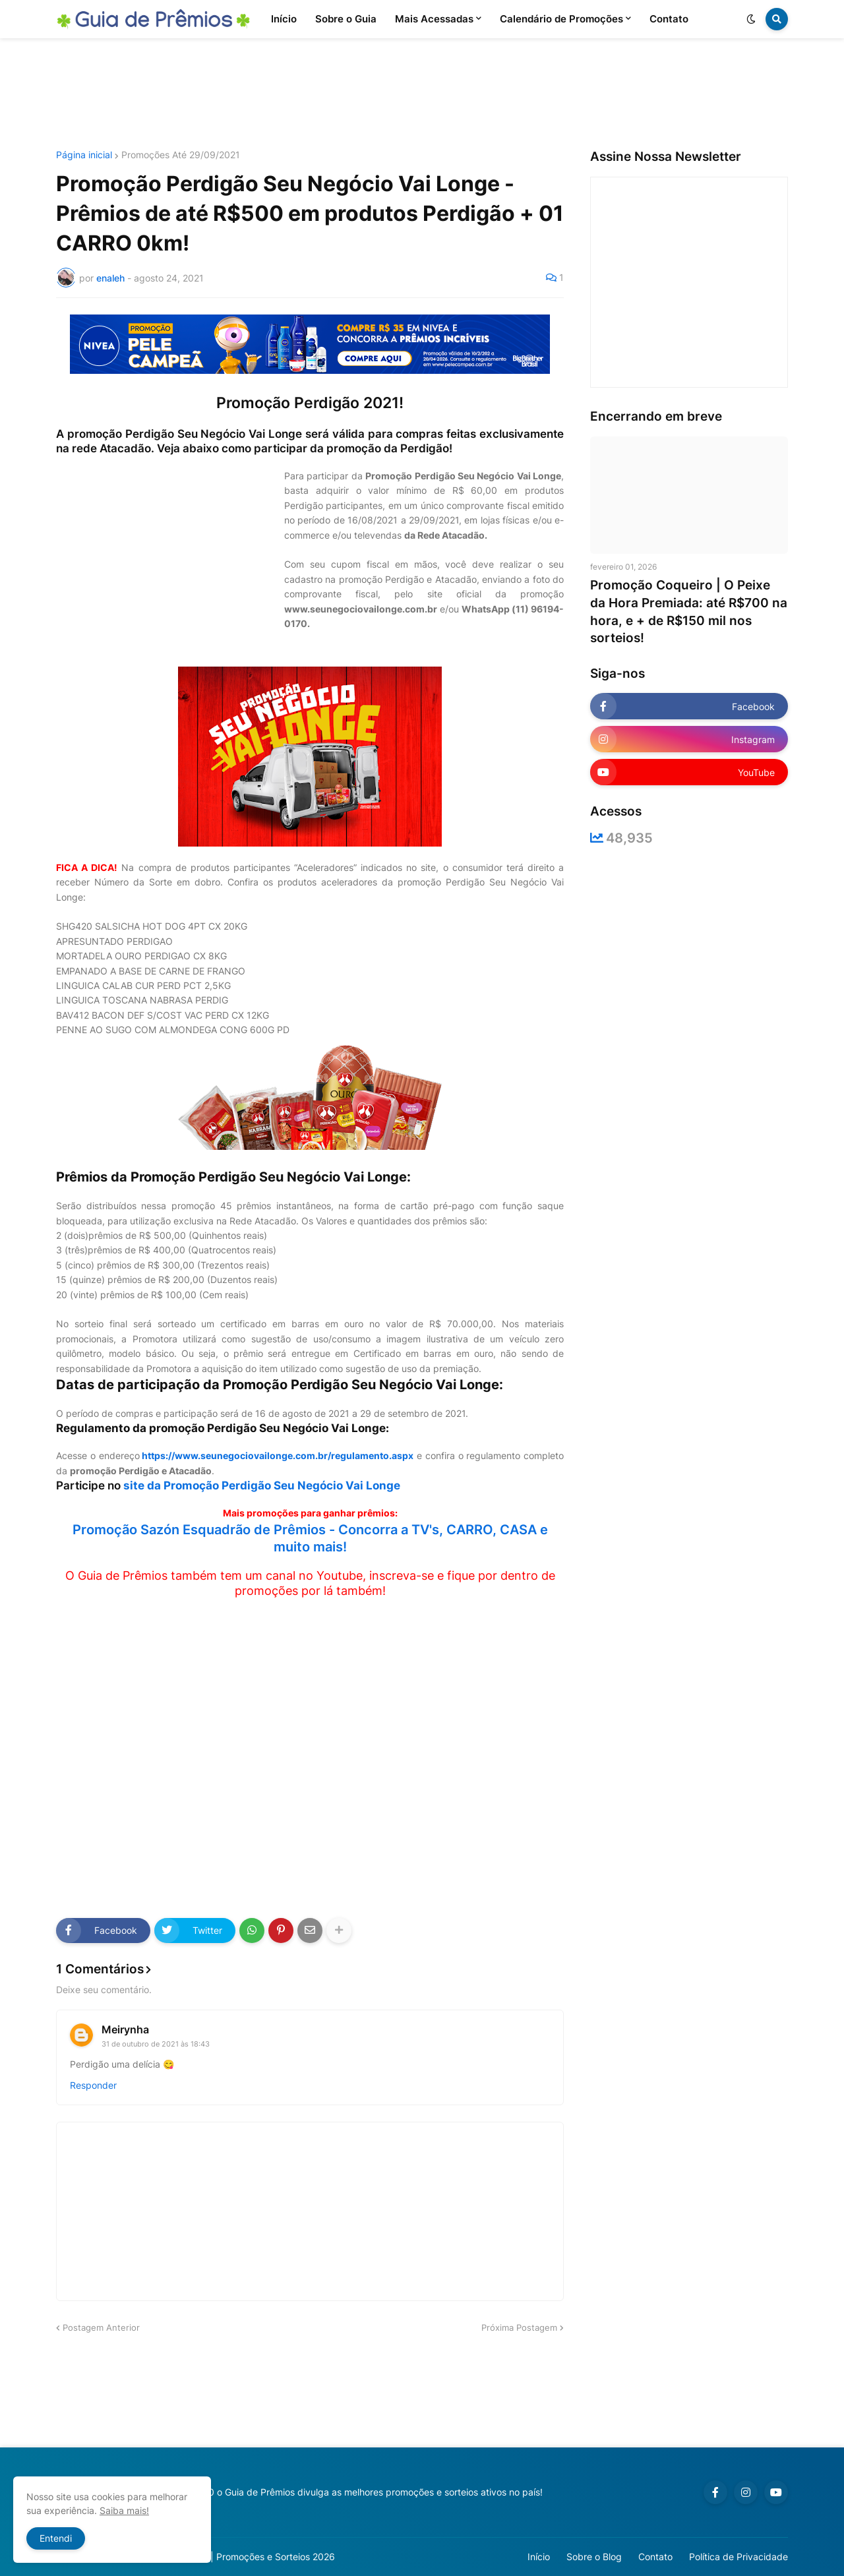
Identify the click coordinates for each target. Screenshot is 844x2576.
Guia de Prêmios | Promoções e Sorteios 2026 (236, 2556)
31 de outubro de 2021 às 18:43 (156, 2044)
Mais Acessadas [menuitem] (434, 19)
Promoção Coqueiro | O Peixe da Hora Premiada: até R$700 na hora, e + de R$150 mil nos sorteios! (688, 611)
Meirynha (125, 2029)
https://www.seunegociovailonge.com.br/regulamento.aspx (277, 1455)
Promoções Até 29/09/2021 (180, 155)
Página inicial (84, 155)
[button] (751, 19)
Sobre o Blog (594, 2556)
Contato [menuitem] (668, 19)
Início (539, 2556)
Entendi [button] (56, 2538)
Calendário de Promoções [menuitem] (561, 19)
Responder (93, 2085)
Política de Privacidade (738, 2556)
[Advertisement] (422, 94)
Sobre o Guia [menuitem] (346, 19)
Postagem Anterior (101, 2327)
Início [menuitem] (284, 19)
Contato (655, 2556)
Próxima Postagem (519, 2327)
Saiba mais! (124, 2510)
